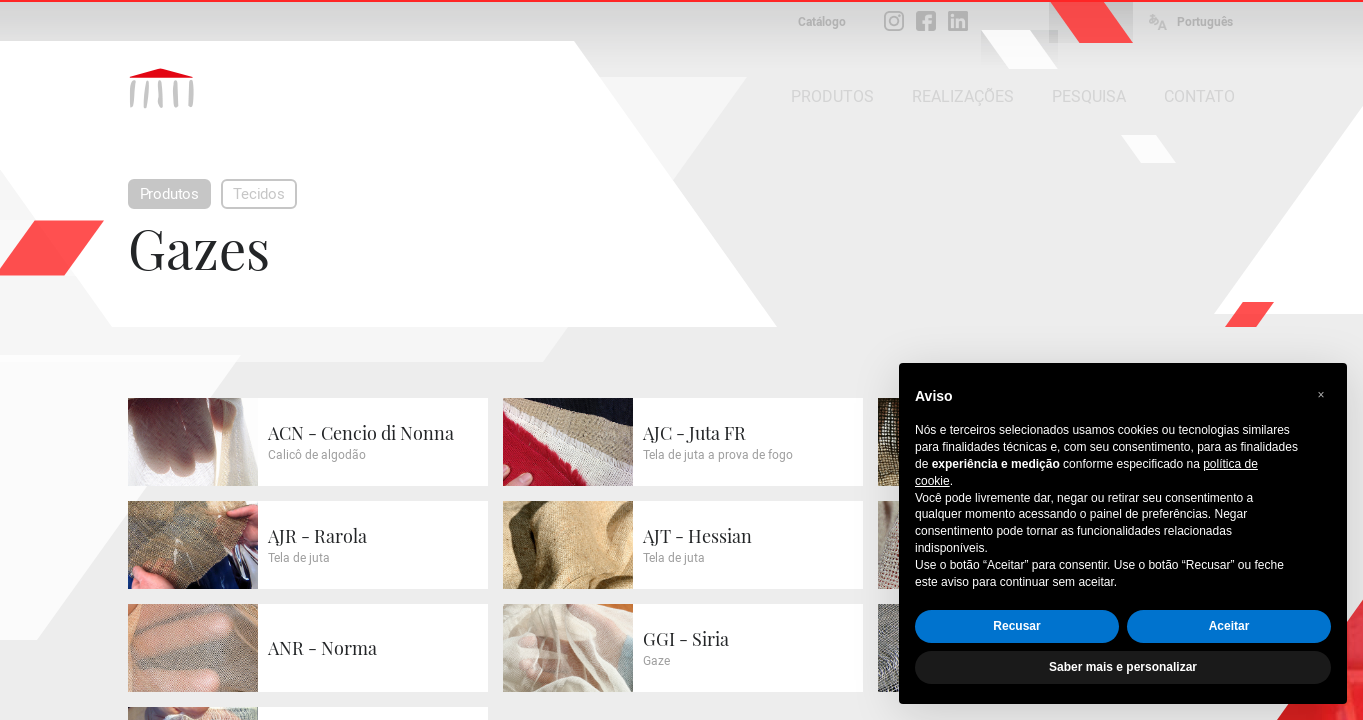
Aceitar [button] (1229, 626)
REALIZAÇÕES (963, 96)
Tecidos (259, 194)
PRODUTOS (832, 96)
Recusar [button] (1016, 626)
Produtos (170, 194)
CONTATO (1199, 96)
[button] (1321, 395)
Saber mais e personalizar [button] (1123, 667)
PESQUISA (1089, 96)
